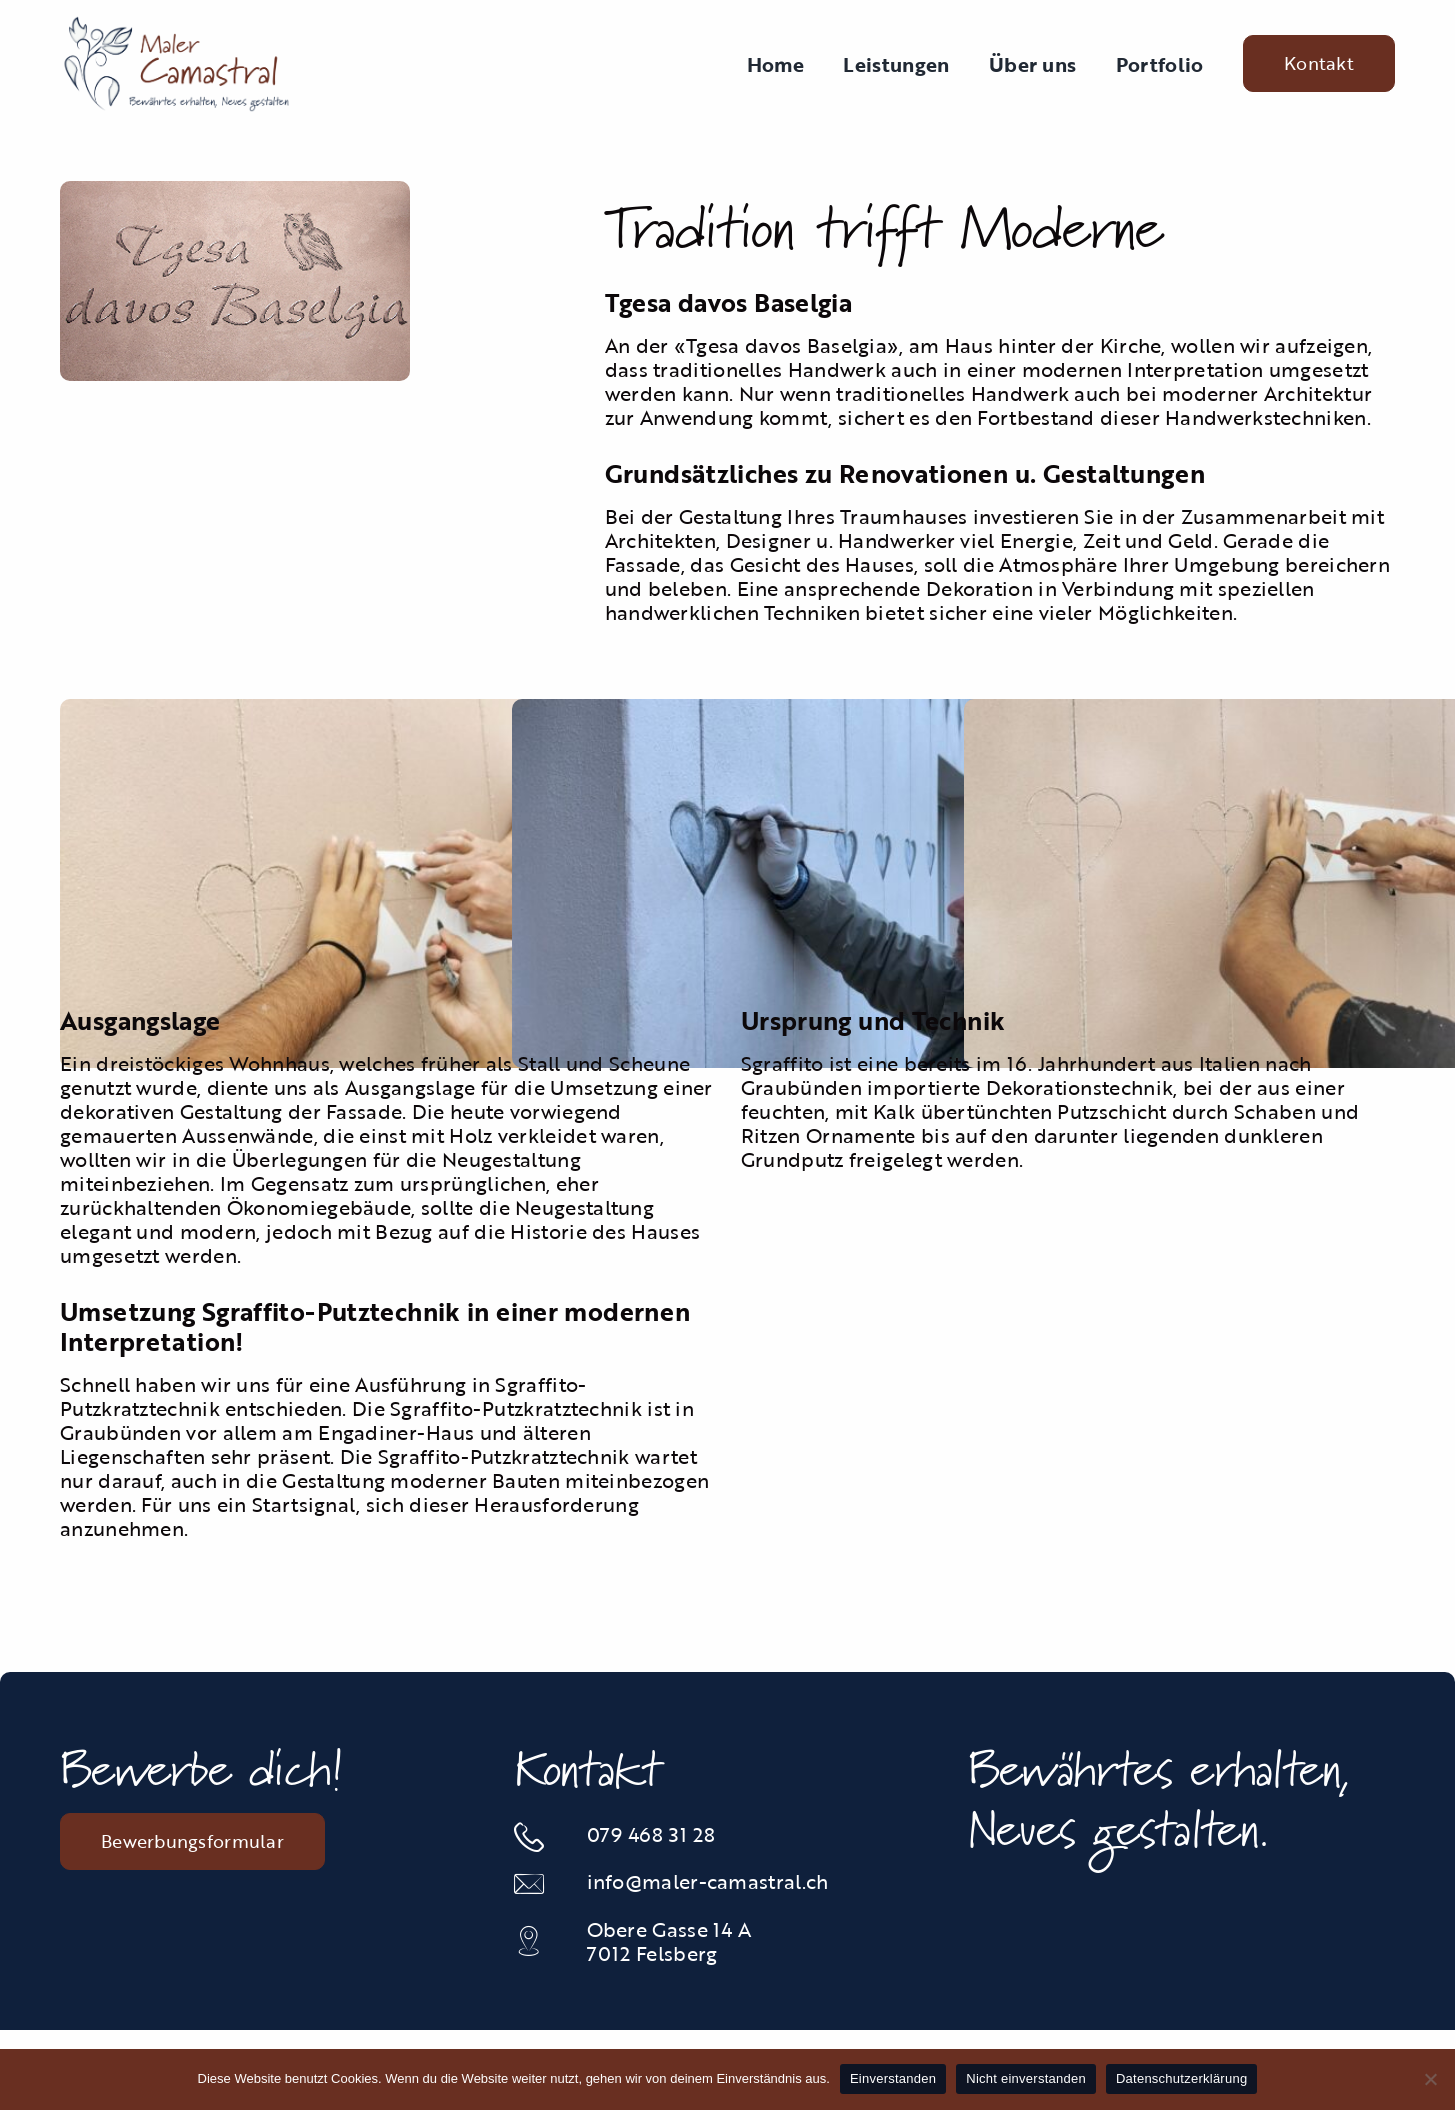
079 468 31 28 (651, 1834)
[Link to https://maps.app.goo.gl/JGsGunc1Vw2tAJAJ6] (538, 1941)
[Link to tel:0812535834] (538, 1837)
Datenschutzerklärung (1181, 2078)
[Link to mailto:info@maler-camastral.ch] (538, 1884)
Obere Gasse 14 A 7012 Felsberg (669, 1941)
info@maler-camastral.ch (708, 1881)
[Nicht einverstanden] (1430, 2079)
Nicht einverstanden (1026, 2078)
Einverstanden (893, 2078)
